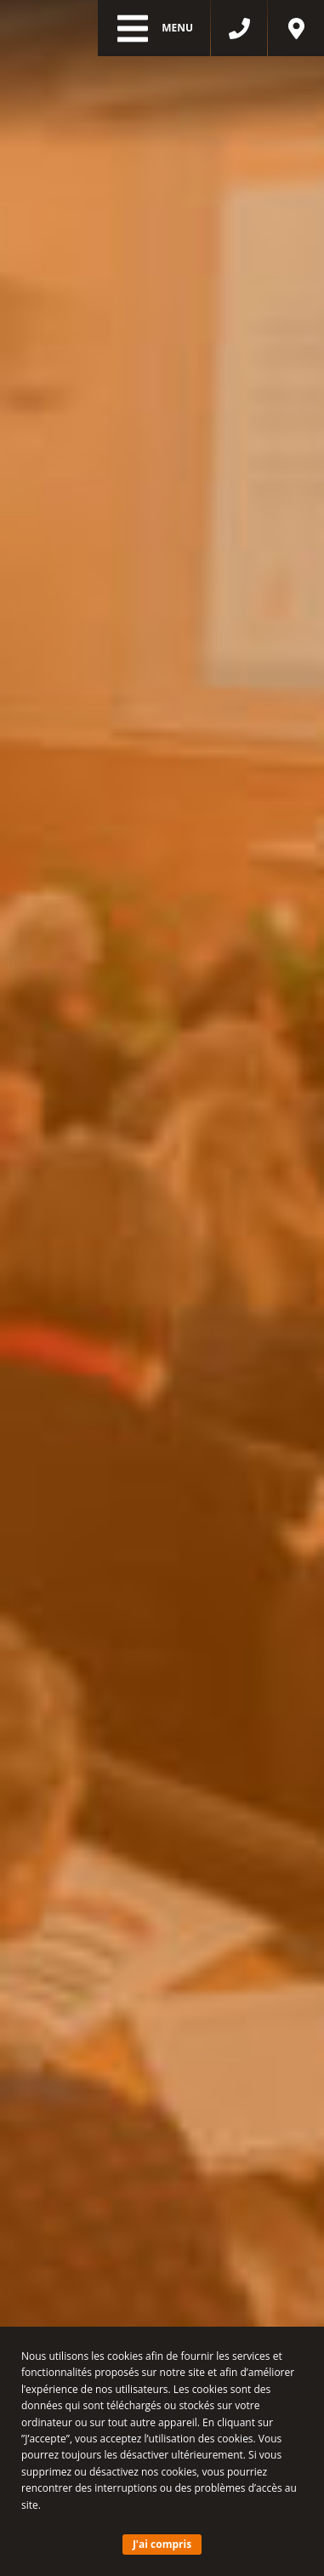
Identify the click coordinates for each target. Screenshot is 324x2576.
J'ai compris (162, 2544)
